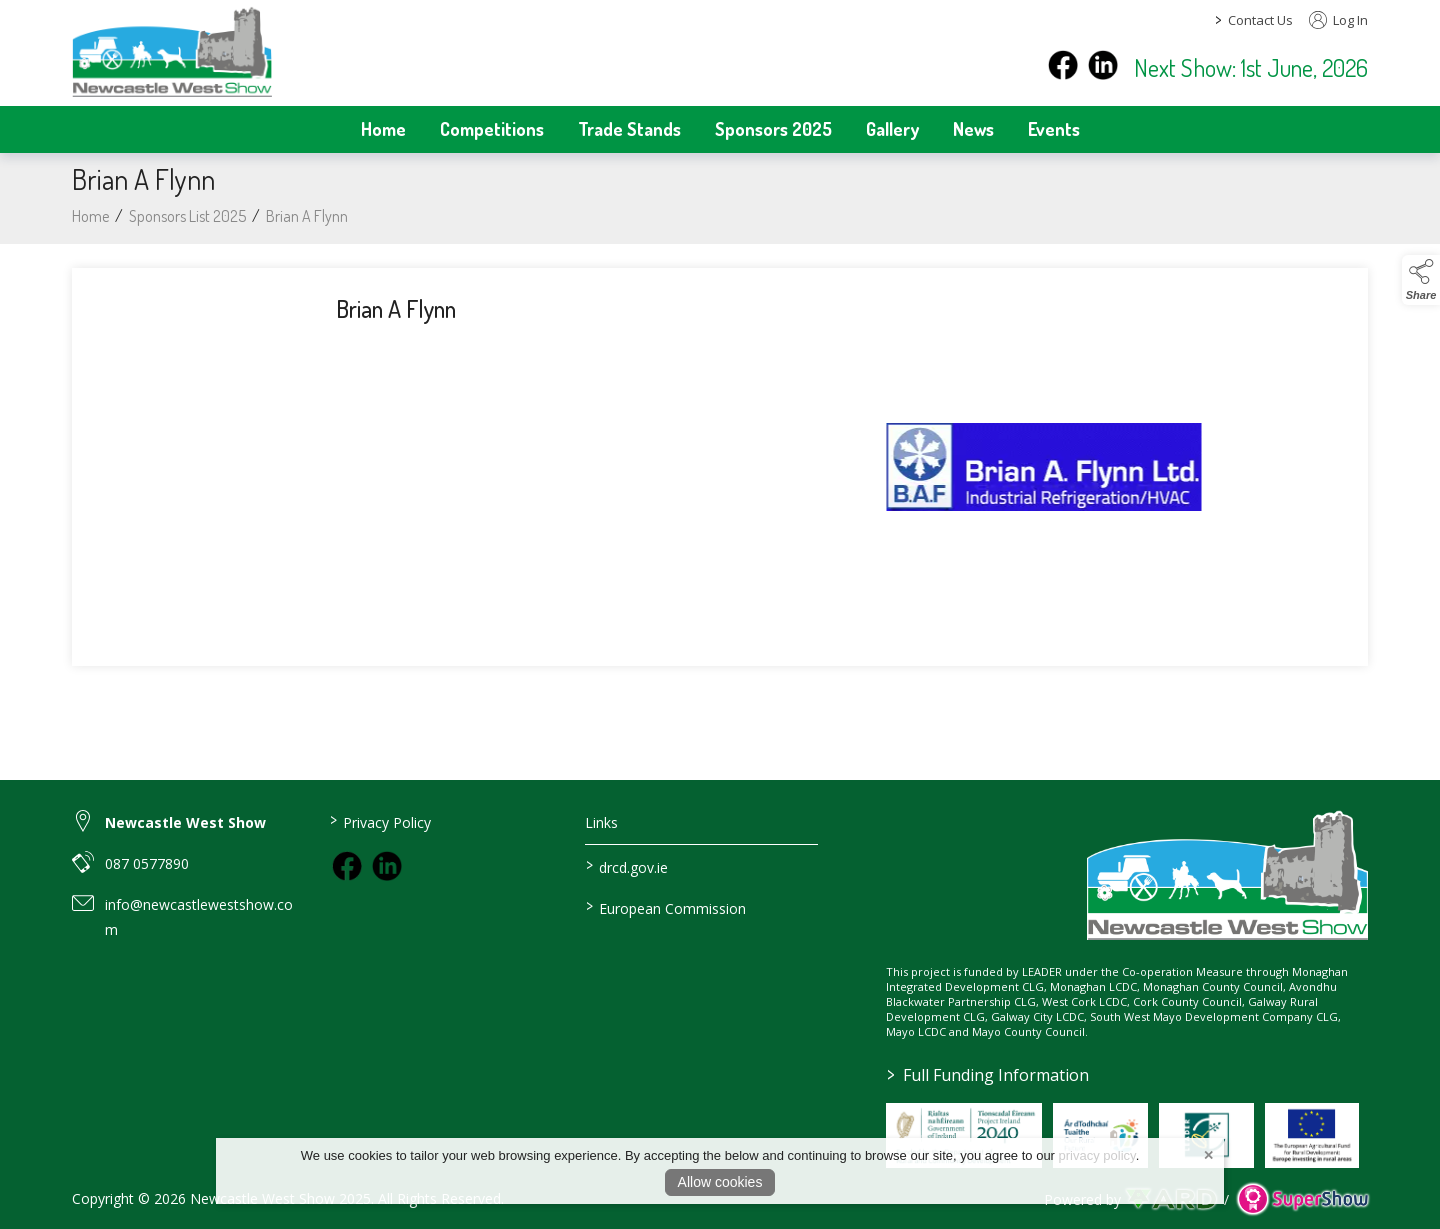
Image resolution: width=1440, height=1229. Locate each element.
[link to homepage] (172, 51)
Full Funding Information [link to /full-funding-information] (988, 1075)
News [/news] (973, 129)
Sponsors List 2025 (187, 223)
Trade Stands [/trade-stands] (629, 129)
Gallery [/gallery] (892, 129)
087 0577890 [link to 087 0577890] (147, 863)
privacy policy (1097, 1155)
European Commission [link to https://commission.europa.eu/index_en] (666, 907)
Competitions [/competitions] (492, 129)
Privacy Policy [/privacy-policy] (379, 821)
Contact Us (1260, 20)
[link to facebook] (347, 866)
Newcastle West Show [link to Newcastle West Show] (185, 822)
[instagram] (1103, 65)
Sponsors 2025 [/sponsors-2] (773, 129)
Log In (1338, 20)
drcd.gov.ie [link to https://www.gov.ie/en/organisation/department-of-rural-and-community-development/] (627, 866)
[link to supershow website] (1302, 1199)
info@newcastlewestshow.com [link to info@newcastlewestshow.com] (199, 917)
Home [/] (383, 129)
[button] (1421, 280)
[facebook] (1063, 65)
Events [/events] (1054, 129)
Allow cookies (720, 1182)
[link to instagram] (387, 866)
